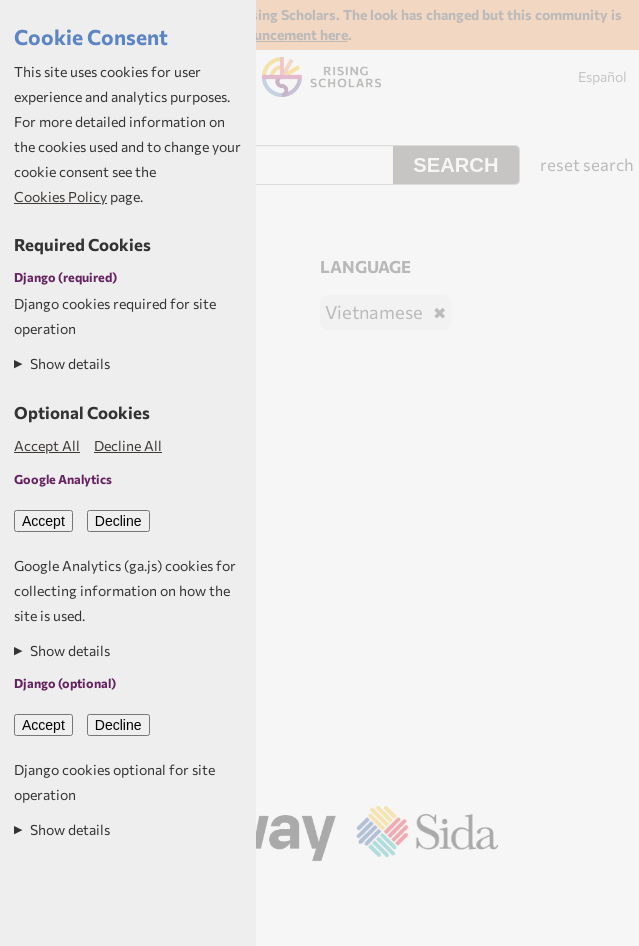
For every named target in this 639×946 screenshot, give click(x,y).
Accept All (47, 445)
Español (602, 76)
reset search (587, 164)
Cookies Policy (60, 196)
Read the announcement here (256, 34)
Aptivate (345, 887)
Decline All (128, 445)
